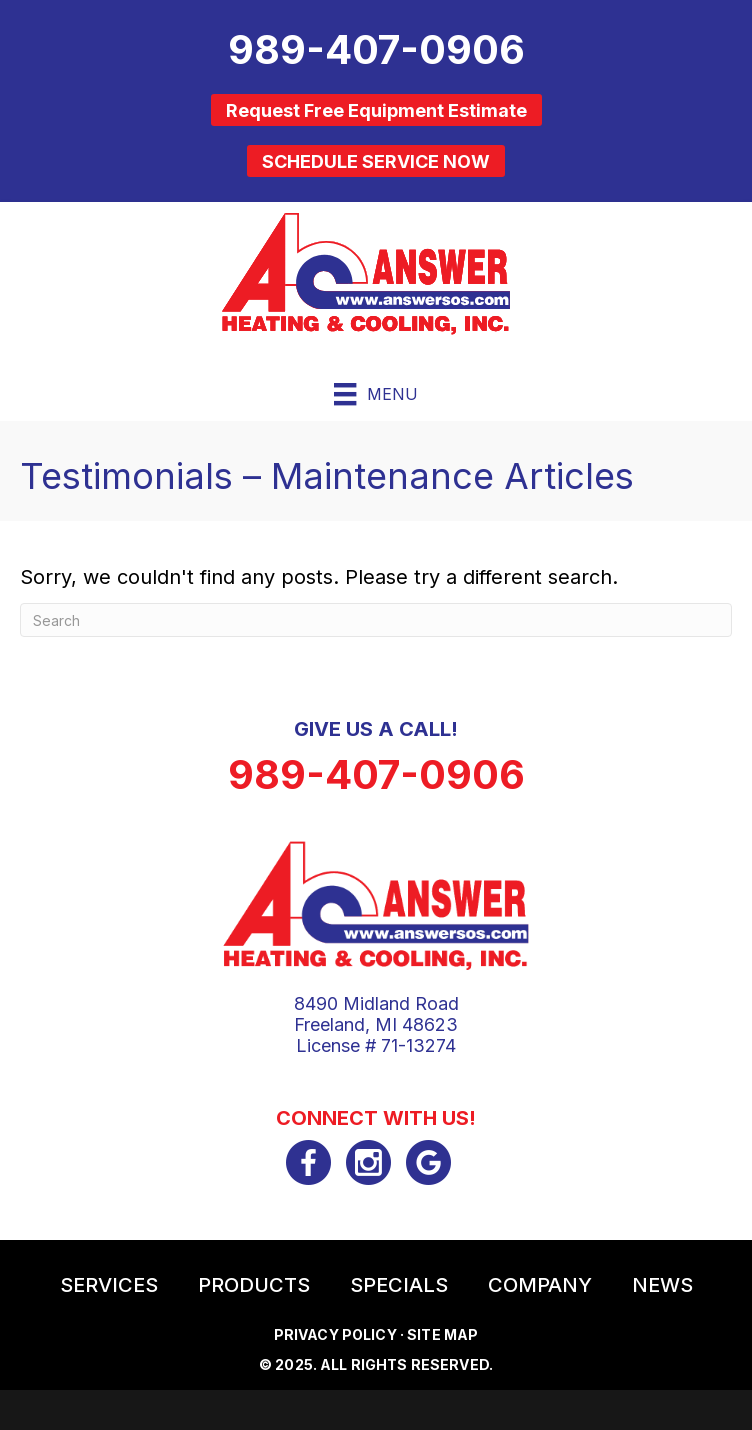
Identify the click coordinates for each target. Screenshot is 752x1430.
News (662, 1285)
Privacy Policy (335, 1334)
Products (254, 1285)
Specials (399, 1285)
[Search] (376, 620)
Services (109, 1285)
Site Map (442, 1334)
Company (540, 1285)
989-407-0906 (376, 774)
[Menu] (375, 394)
